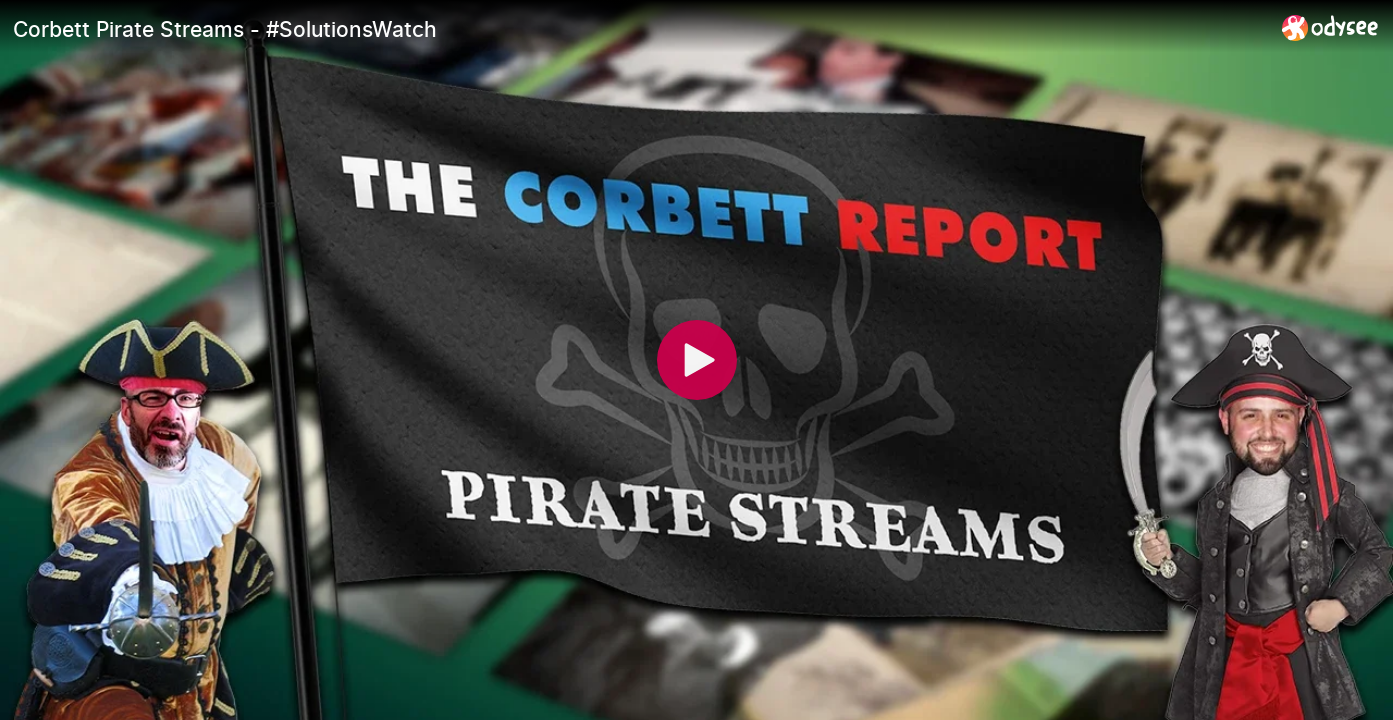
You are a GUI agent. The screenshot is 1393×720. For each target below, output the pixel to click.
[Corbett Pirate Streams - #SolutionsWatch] (639, 29)
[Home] (1330, 27)
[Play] (697, 360)
